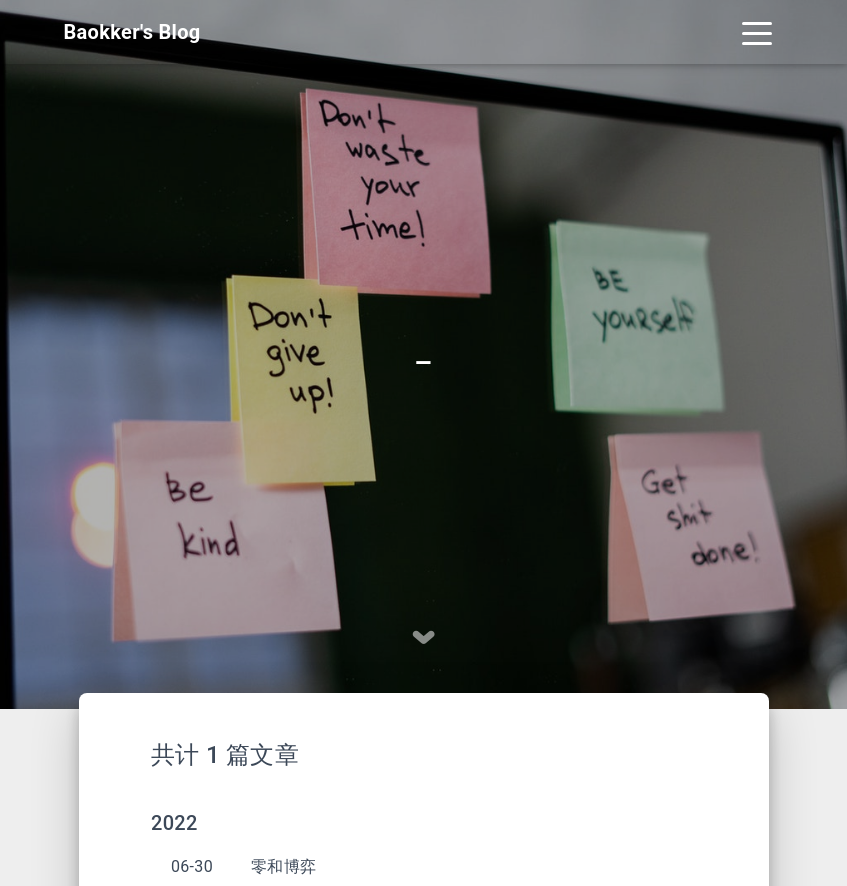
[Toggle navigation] (757, 32)
